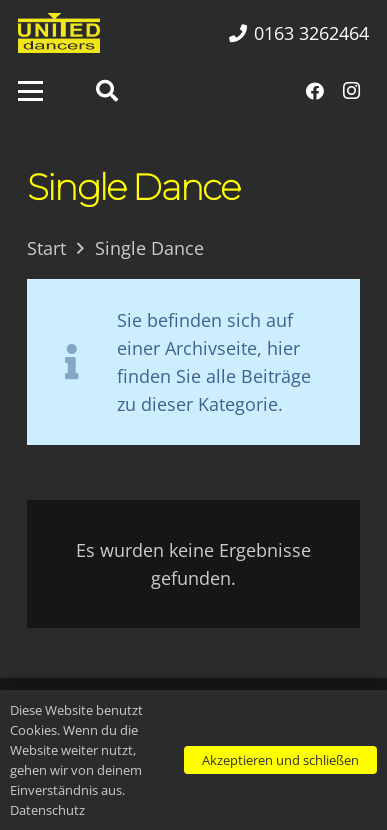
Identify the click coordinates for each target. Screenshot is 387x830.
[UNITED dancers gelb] (59, 33)
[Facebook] (315, 91)
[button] (31, 91)
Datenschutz (47, 810)
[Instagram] (351, 91)
